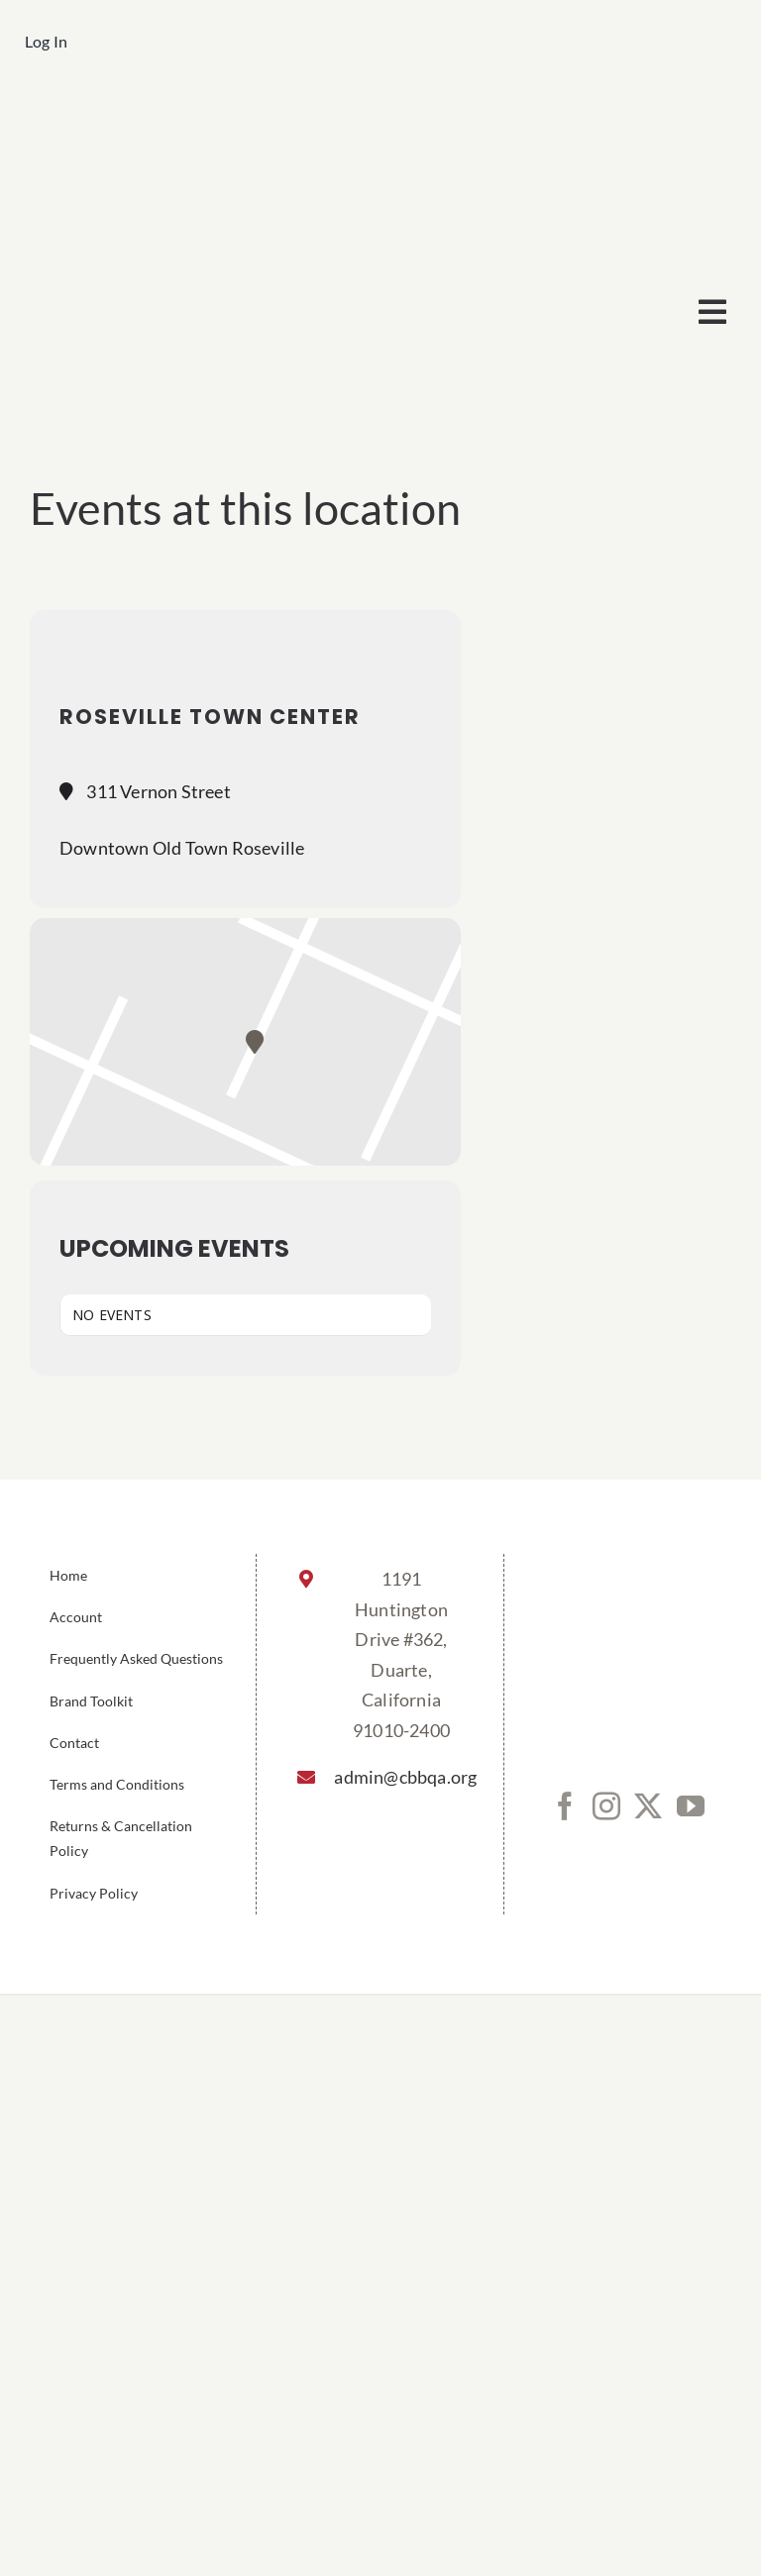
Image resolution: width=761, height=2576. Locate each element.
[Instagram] (606, 1806)
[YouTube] (691, 1806)
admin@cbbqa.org (401, 1777)
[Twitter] (648, 1806)
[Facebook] (565, 1806)
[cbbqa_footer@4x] (380, 115)
